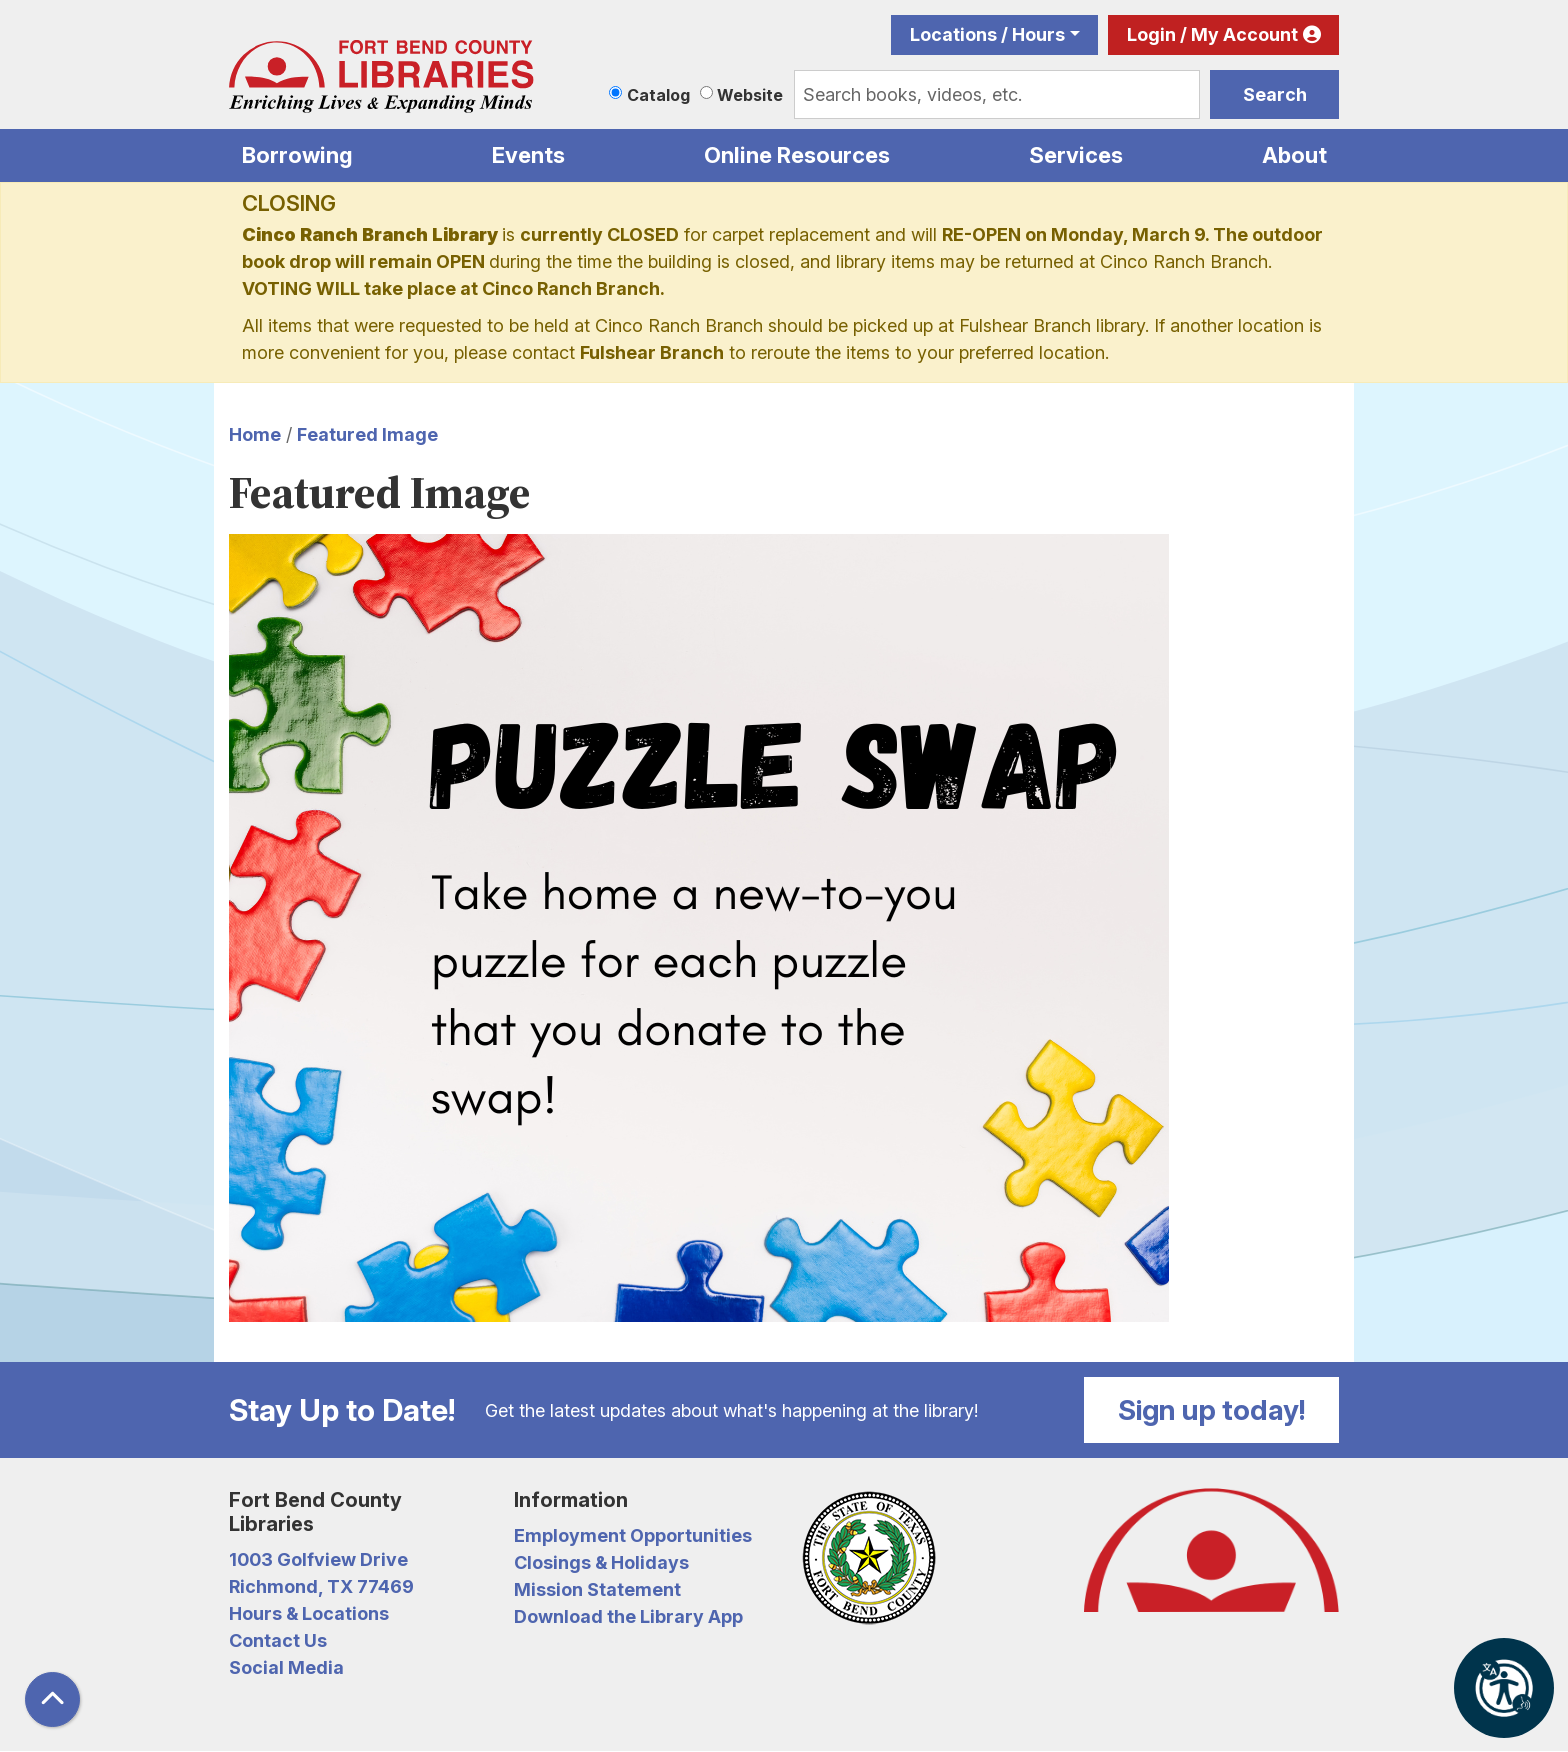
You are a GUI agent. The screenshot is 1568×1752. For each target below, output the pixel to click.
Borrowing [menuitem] (297, 155)
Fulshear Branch (652, 352)
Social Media (286, 1667)
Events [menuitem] (528, 155)
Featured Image (367, 434)
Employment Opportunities (633, 1535)
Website (750, 95)
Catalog (658, 95)
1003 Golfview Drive (318, 1559)
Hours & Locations (309, 1613)
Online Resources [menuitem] (797, 155)
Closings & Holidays (601, 1562)
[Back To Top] (52, 1699)
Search (1275, 94)
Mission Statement (597, 1589)
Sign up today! (1212, 1410)
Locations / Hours (987, 34)
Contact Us (278, 1640)
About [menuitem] (1294, 155)
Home (255, 434)
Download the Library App (628, 1616)
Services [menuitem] (1076, 155)
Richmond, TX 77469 (321, 1586)
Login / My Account (1212, 34)
